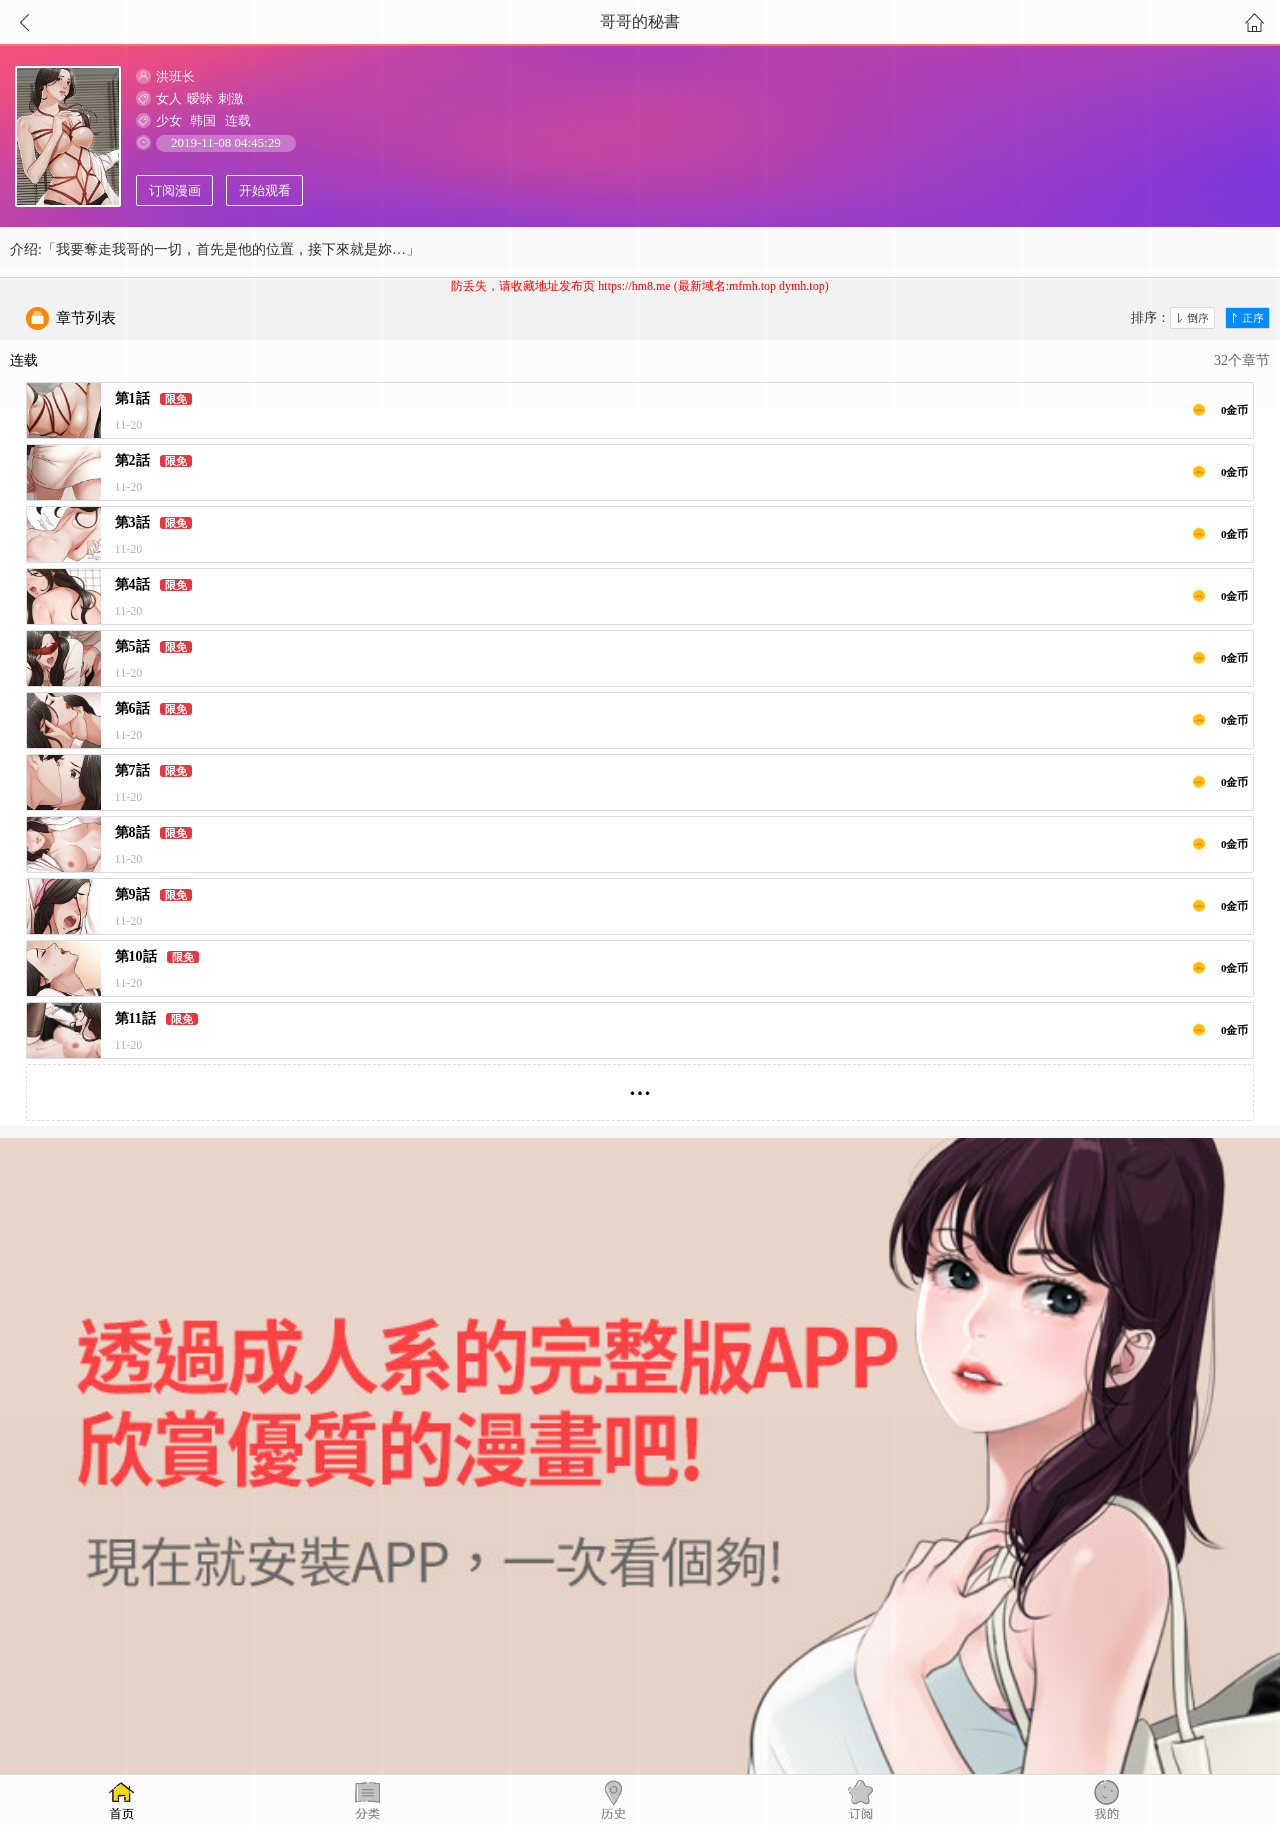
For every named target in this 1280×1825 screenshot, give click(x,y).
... (640, 1084)
